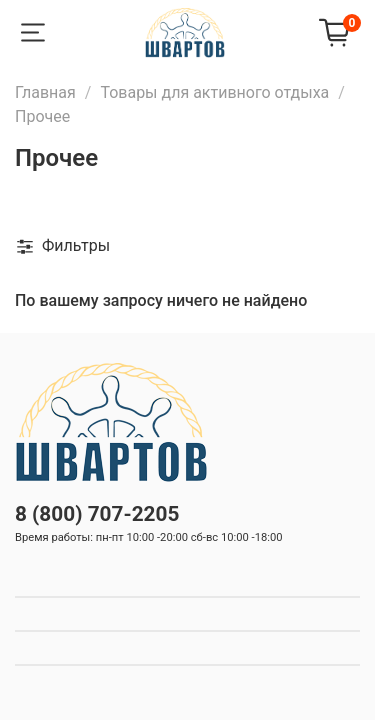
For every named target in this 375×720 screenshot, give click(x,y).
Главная (45, 92)
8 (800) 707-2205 (97, 514)
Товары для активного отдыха (214, 92)
